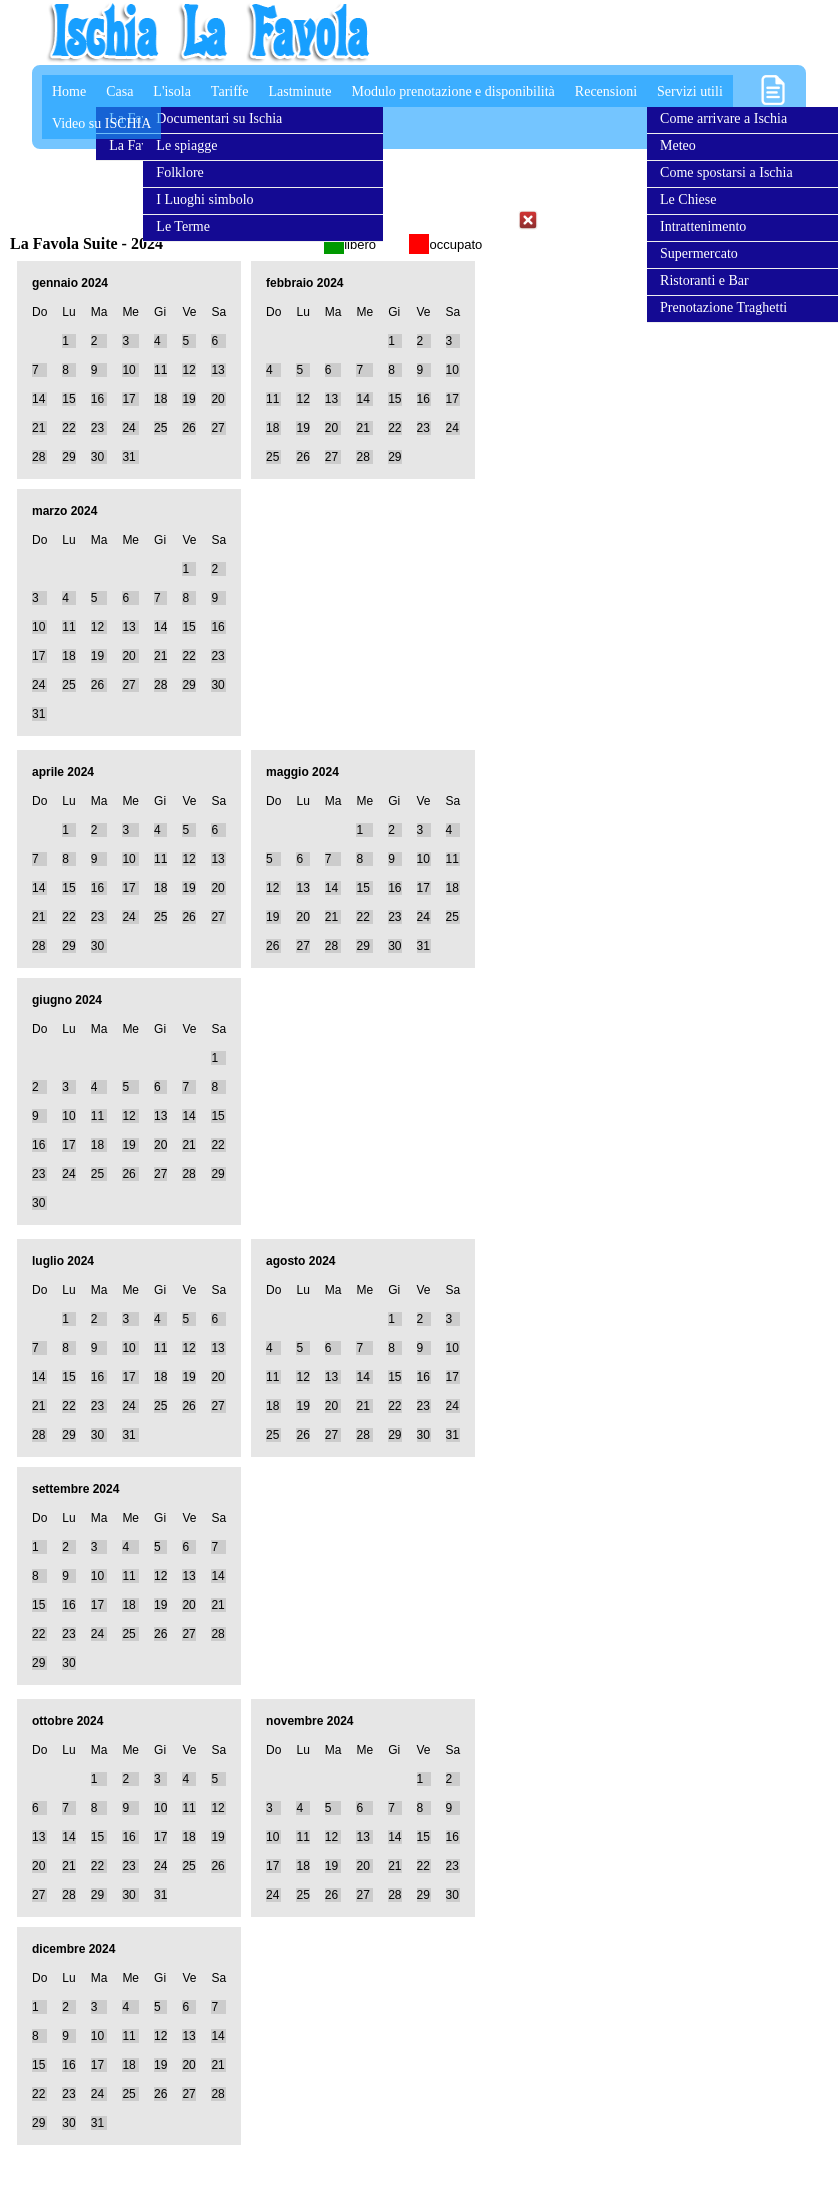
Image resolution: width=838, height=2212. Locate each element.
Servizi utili (690, 91)
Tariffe (230, 91)
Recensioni (606, 91)
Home (69, 91)
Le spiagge (186, 145)
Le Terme (183, 226)
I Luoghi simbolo (204, 199)
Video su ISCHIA (102, 123)
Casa (119, 91)
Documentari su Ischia (219, 118)
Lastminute (299, 91)
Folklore (179, 172)
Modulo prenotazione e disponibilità (452, 91)
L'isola (172, 91)
